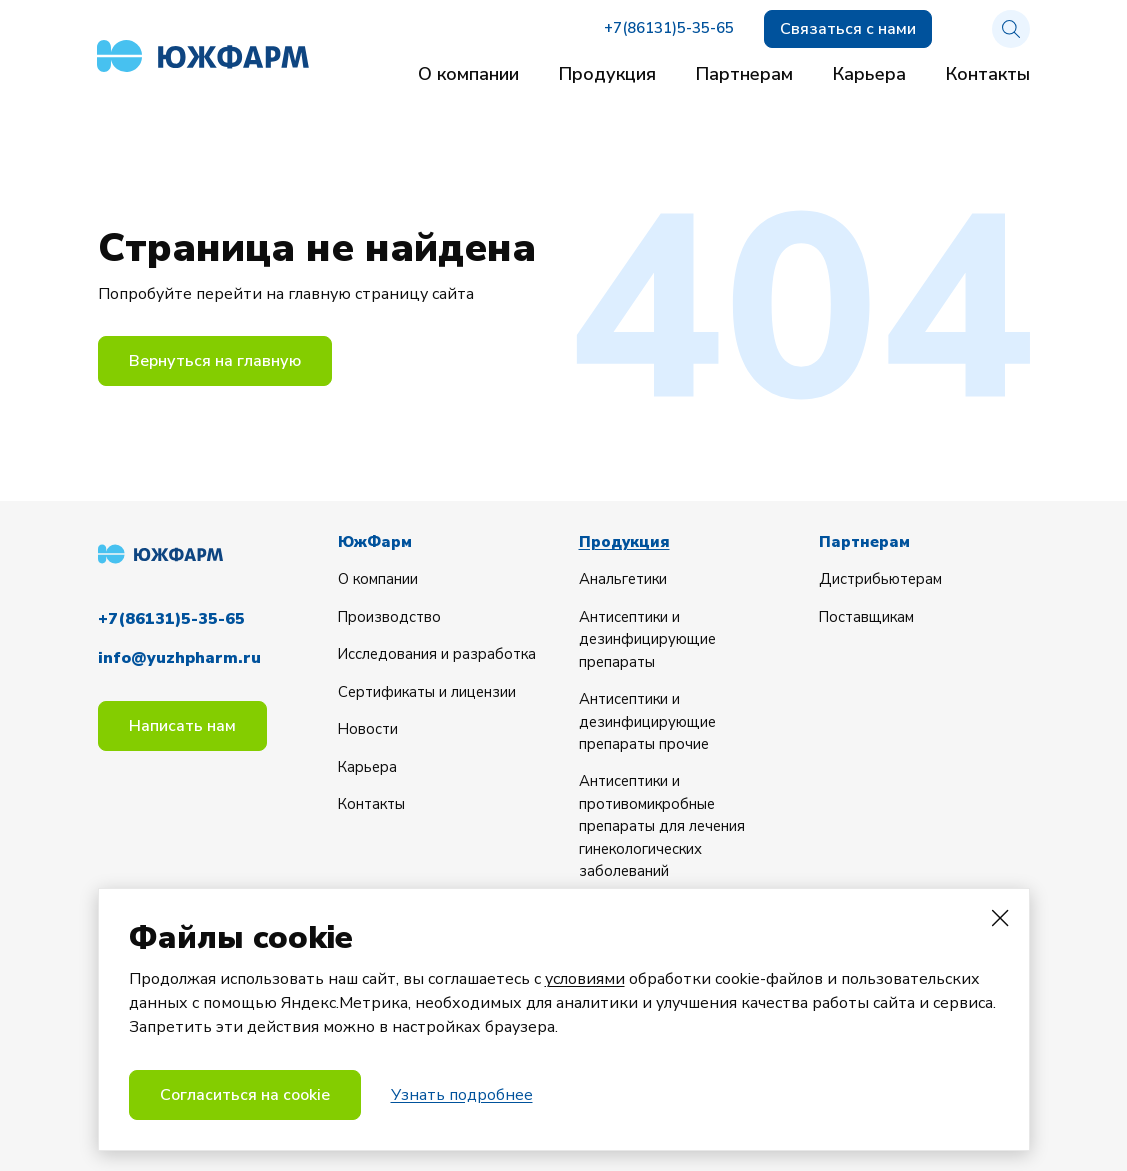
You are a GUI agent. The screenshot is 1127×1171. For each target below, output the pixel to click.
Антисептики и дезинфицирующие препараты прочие (648, 721)
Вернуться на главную (215, 361)
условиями (585, 980)
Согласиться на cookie (245, 1095)
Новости (369, 729)
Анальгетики (624, 579)
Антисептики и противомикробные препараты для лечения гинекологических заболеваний (664, 826)
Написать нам (182, 723)
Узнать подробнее (462, 1095)
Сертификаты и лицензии (429, 691)
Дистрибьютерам (882, 579)
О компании (468, 74)
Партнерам (744, 74)
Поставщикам (868, 616)
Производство (390, 616)
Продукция (607, 74)
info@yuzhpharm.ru (179, 656)
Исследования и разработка (439, 654)
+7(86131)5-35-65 (669, 29)
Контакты (988, 74)
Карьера (869, 74)
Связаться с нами (848, 29)
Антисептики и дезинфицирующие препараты (648, 638)
